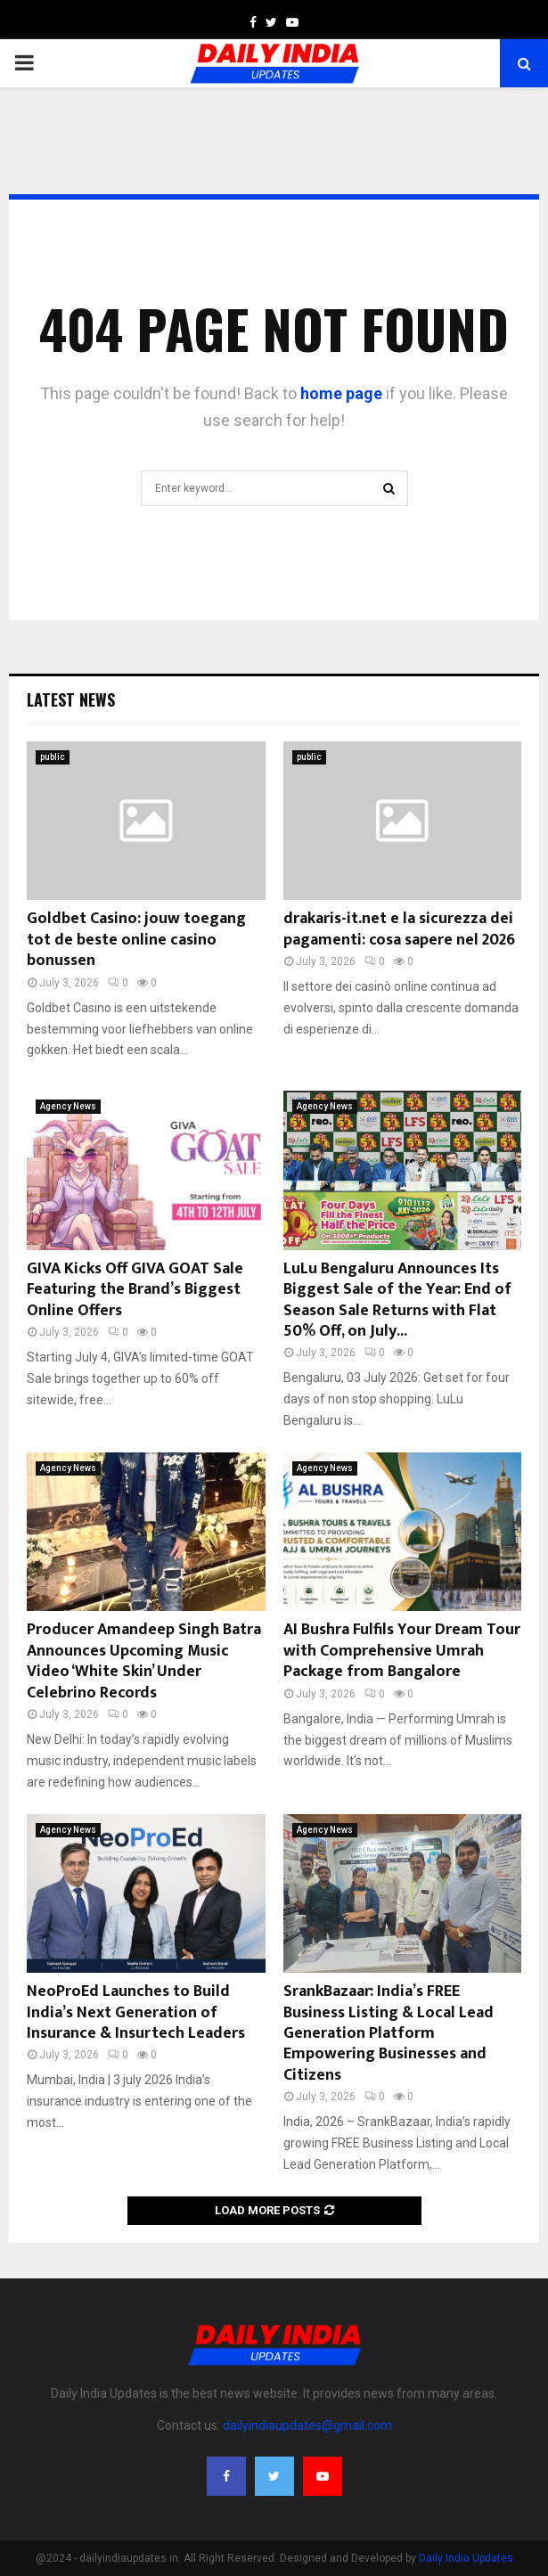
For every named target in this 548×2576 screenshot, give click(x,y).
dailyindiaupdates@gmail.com (307, 2425)
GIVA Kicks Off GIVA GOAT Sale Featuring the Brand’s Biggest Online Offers (135, 1289)
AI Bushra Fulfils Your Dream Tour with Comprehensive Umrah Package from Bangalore (401, 1650)
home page (341, 393)
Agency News (68, 1106)
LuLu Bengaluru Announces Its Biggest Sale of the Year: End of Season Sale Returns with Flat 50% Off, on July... (397, 1300)
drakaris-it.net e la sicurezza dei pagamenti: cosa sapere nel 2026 (399, 929)
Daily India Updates (466, 2558)
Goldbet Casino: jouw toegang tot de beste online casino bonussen (136, 939)
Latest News (71, 699)
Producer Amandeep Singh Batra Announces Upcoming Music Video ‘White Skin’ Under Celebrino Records (144, 1660)
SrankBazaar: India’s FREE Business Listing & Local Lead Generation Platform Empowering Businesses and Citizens (388, 2033)
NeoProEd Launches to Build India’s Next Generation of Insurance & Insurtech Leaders (136, 2012)
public (52, 757)
